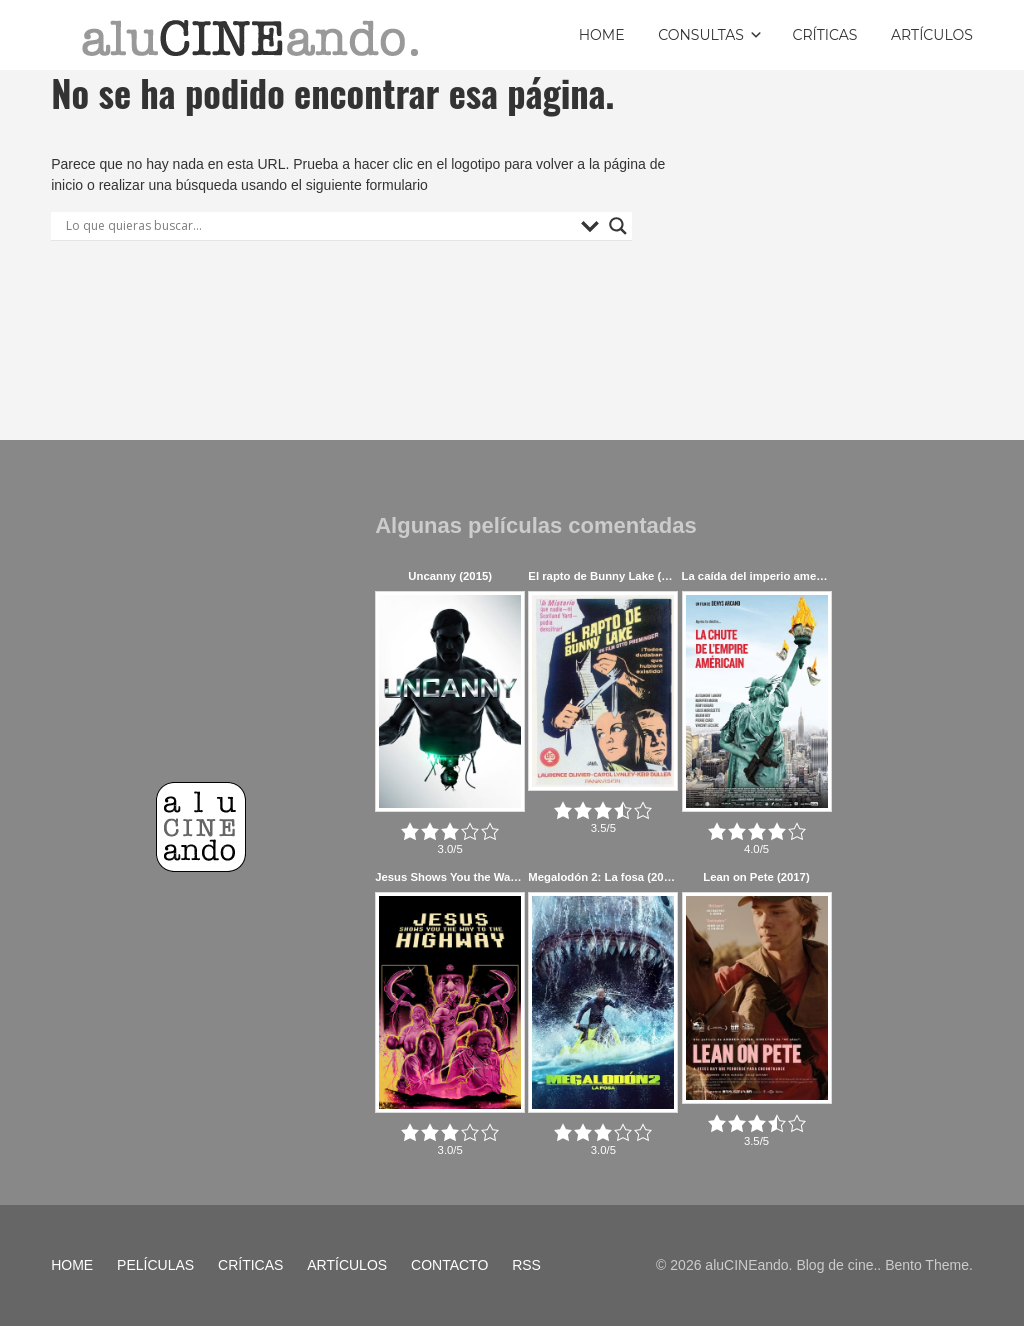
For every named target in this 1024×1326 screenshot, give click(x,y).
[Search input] (318, 226)
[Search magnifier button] (618, 226)
